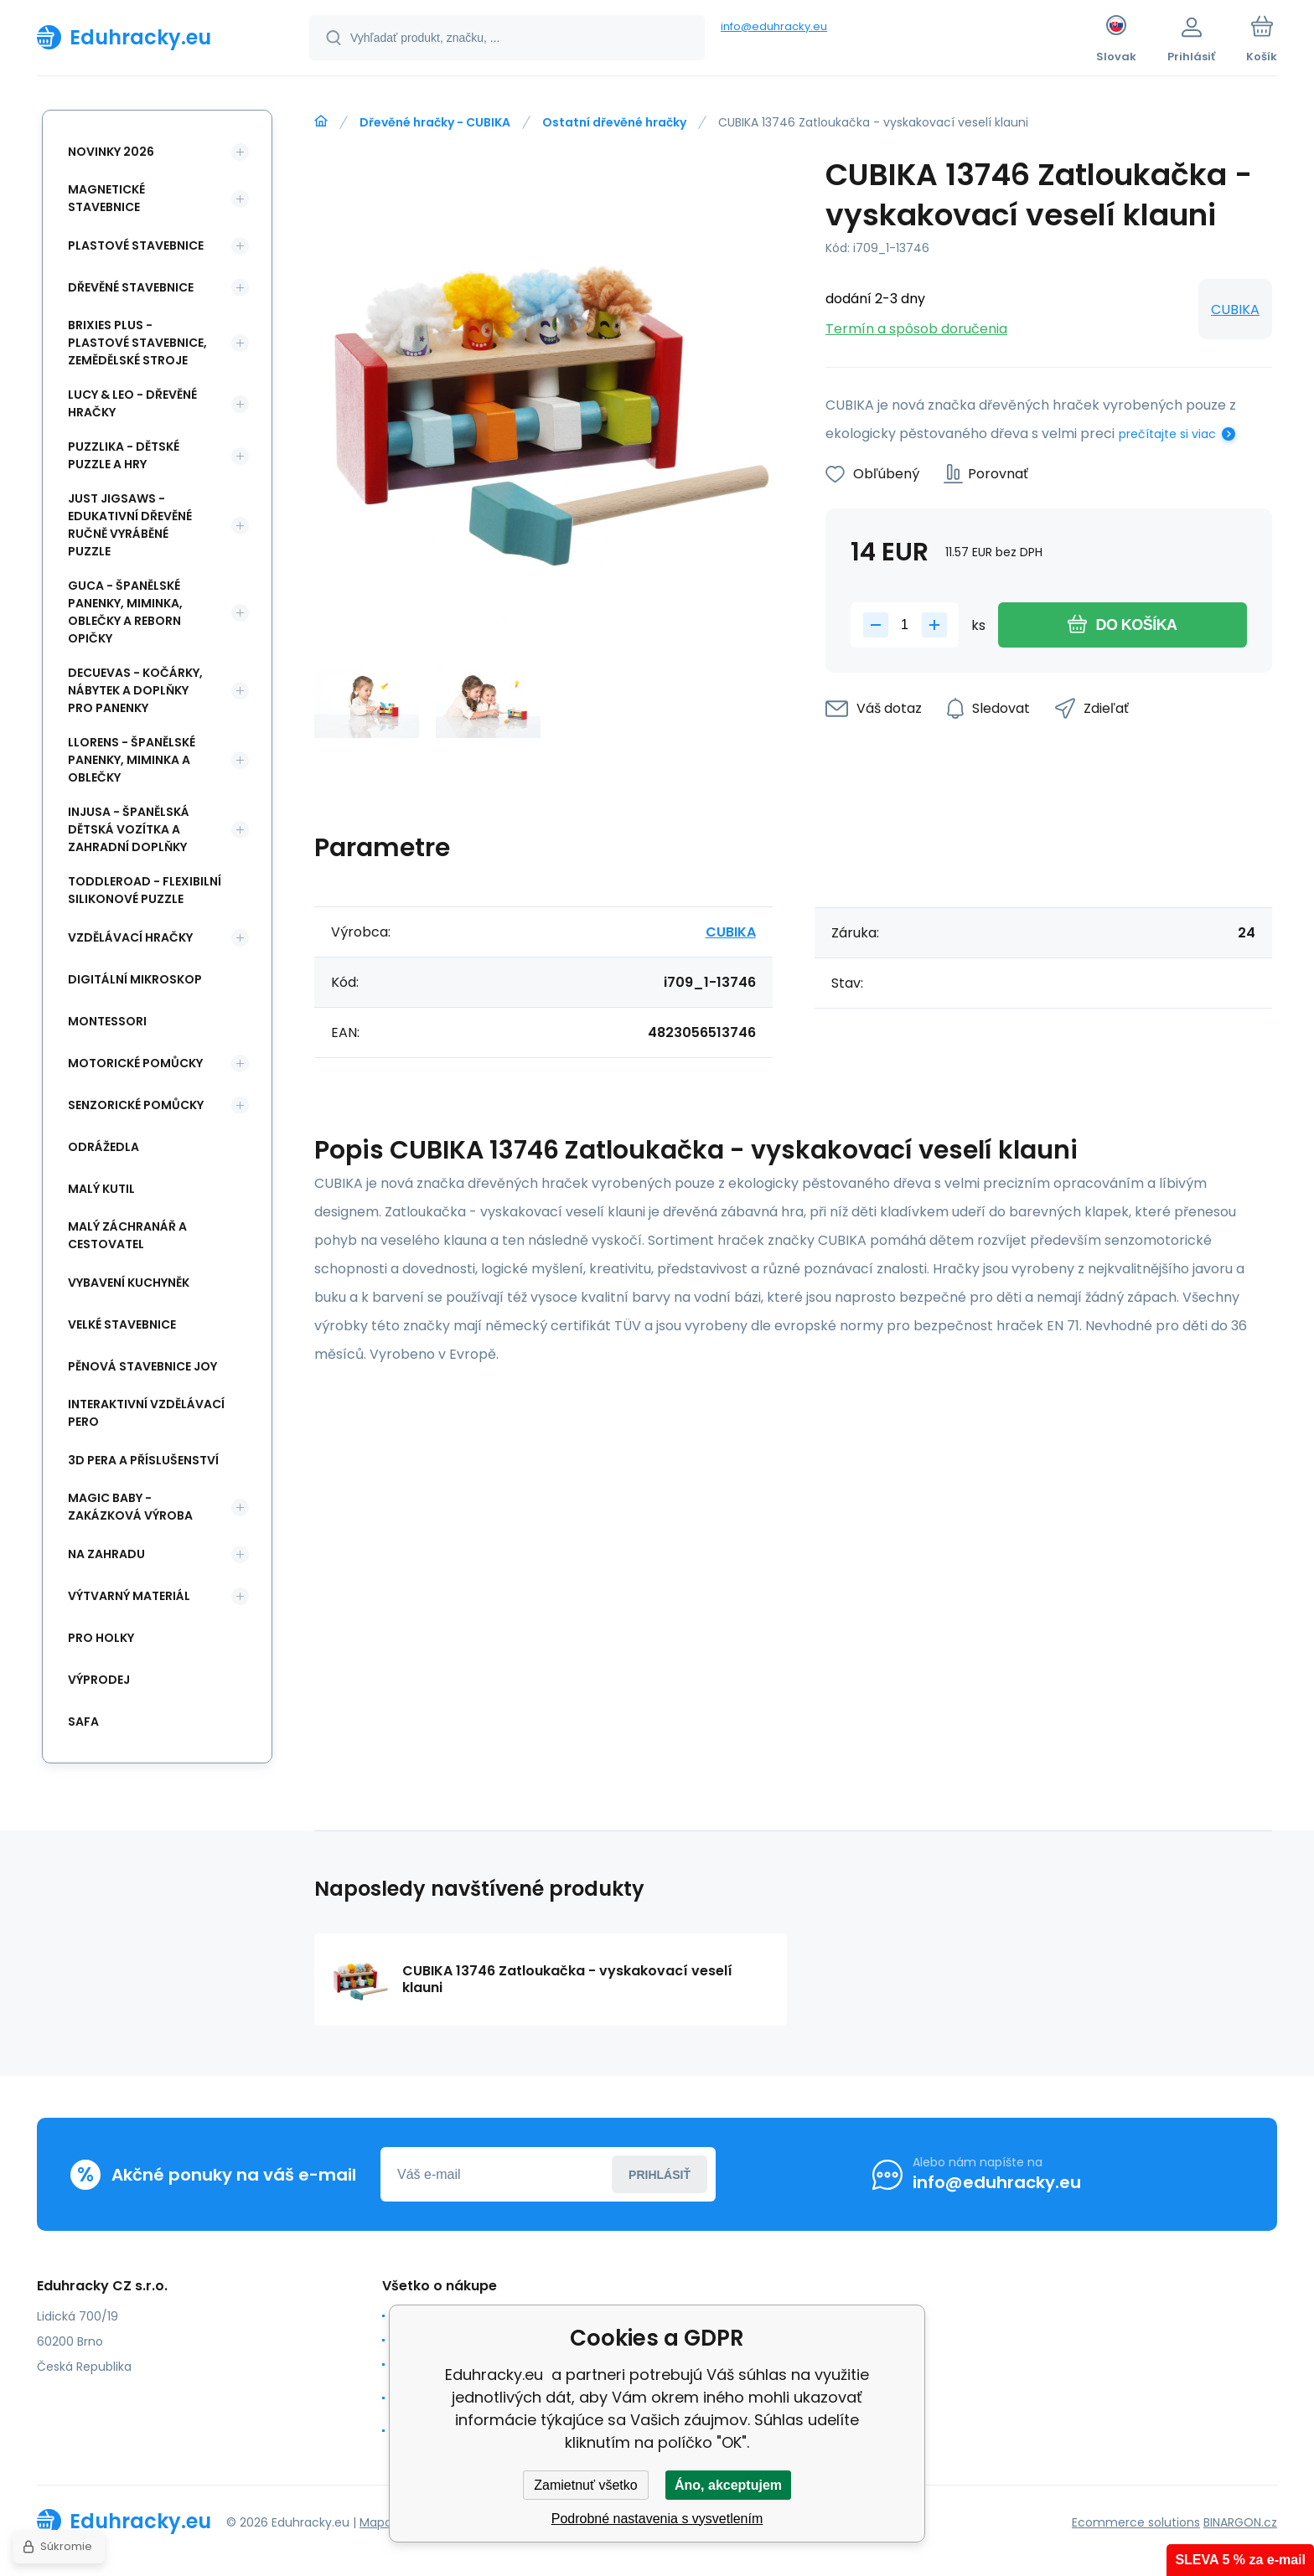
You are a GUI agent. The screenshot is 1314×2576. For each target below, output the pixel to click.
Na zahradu (106, 1554)
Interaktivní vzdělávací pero (146, 1413)
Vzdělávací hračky (130, 937)
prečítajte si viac (1167, 434)
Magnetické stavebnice (106, 198)
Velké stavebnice (122, 1324)
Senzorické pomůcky (136, 1105)
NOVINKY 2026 (111, 151)
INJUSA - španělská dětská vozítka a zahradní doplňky (128, 829)
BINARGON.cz (1240, 2522)
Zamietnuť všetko (585, 2485)
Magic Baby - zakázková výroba (130, 1506)
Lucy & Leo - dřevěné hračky (132, 403)
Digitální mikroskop (135, 979)
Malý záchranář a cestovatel (127, 1235)
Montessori (107, 1021)
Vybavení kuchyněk (128, 1282)
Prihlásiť (660, 2174)
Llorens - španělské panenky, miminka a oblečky (131, 760)
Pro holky (101, 1637)
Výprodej (99, 1679)
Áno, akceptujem (728, 2485)
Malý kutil (101, 1188)
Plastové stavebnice (136, 245)
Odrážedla (103, 1146)
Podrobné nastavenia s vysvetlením (657, 2518)
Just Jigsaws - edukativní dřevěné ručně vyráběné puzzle (130, 525)
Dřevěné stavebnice (131, 287)
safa (83, 1721)
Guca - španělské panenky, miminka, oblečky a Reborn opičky (125, 612)
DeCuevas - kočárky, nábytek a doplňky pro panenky (135, 690)
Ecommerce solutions (1136, 2522)
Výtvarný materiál (129, 1595)
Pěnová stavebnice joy (142, 1366)
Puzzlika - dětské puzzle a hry (123, 455)
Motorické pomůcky (135, 1063)
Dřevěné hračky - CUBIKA (435, 122)
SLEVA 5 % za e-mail (1240, 2560)
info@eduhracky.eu (774, 26)
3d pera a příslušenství (143, 1460)
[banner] (152, 37)
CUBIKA (1235, 309)
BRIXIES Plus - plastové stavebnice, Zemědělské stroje (137, 343)
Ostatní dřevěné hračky (614, 122)
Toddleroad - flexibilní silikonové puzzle (144, 890)
